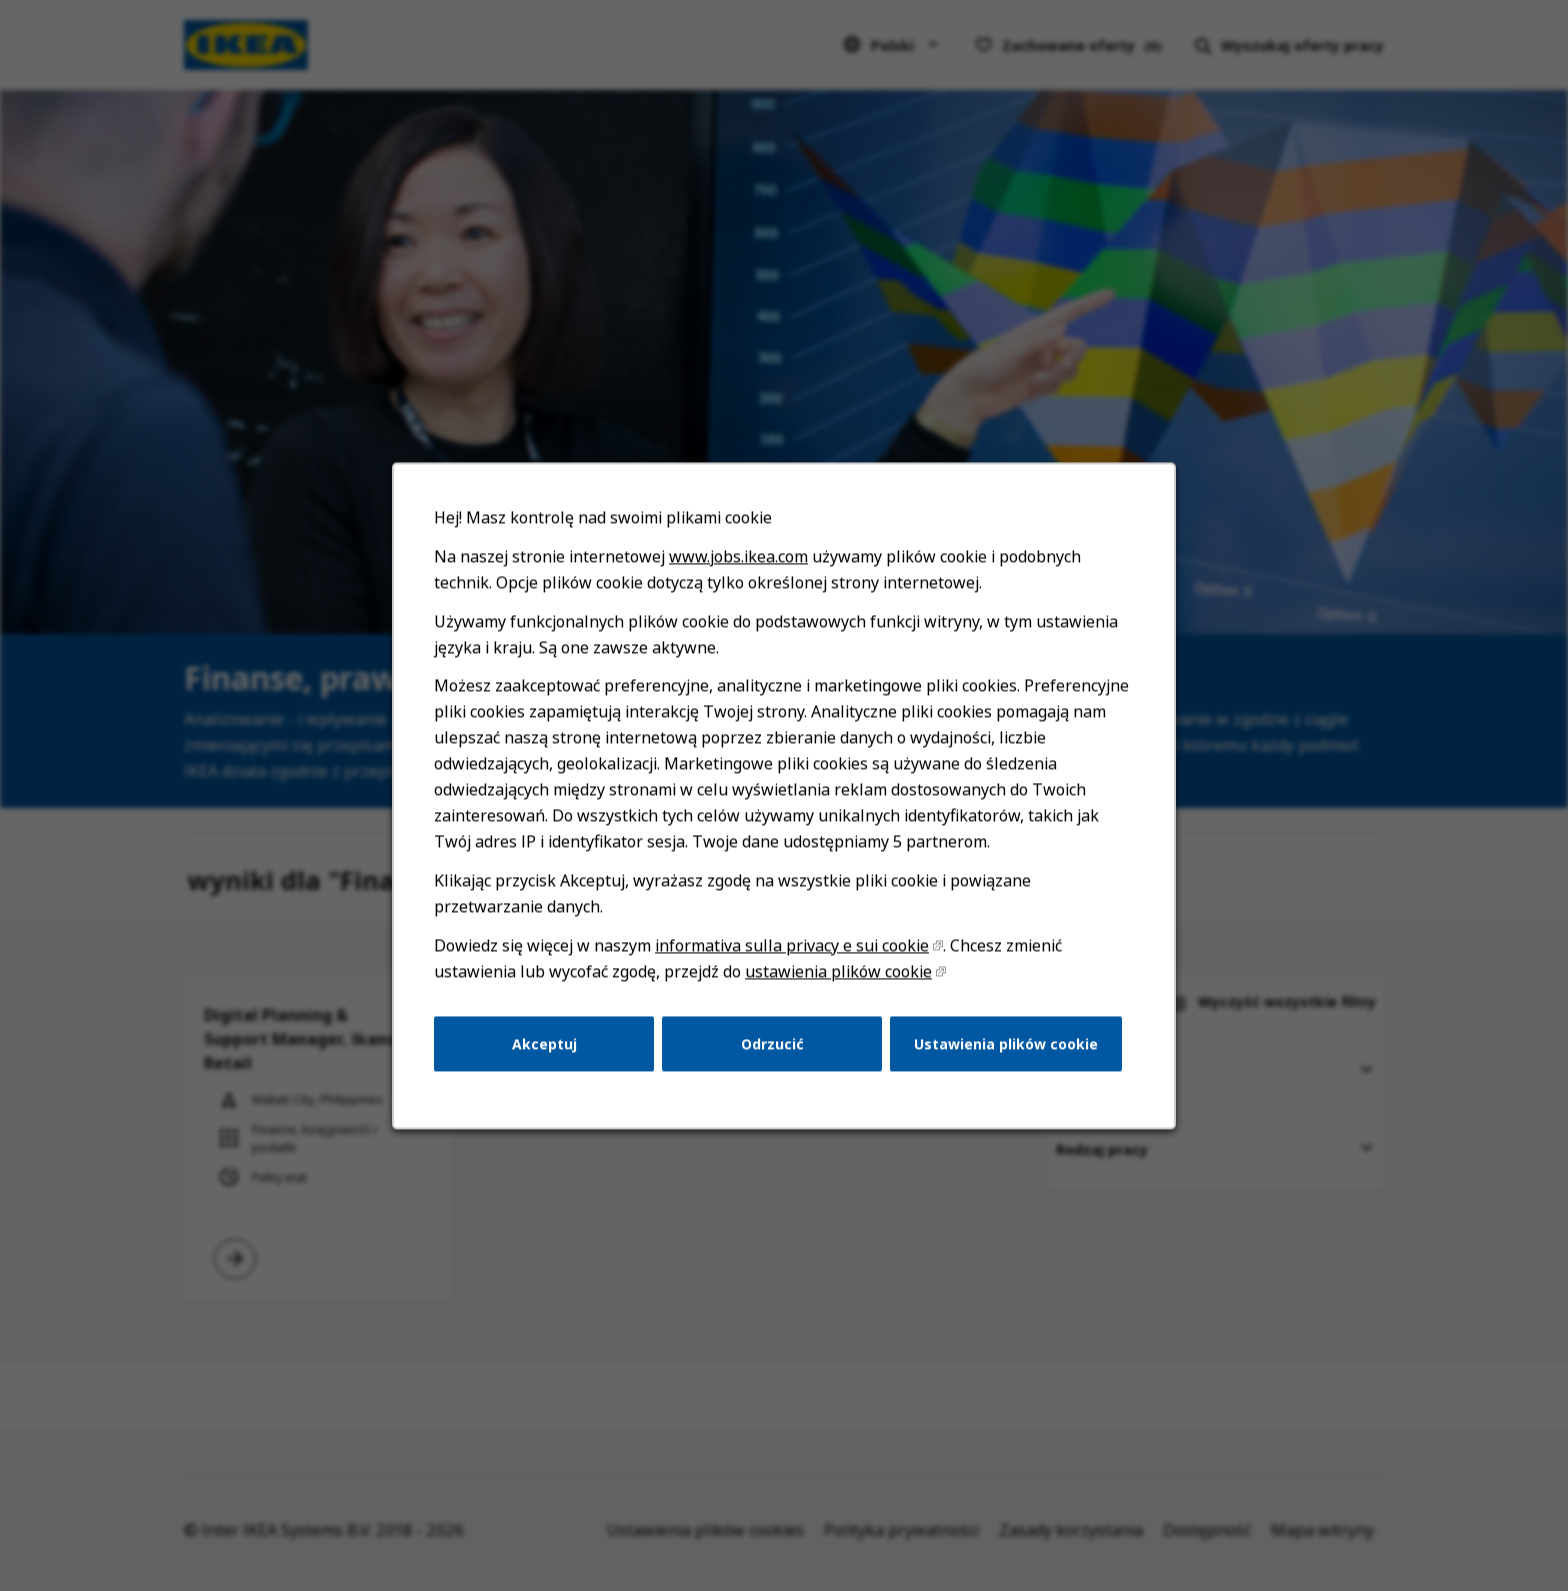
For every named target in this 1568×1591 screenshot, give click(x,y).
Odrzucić (772, 1054)
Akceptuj (550, 1054)
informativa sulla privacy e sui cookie (791, 958)
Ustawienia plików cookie (1000, 1054)
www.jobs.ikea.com (739, 578)
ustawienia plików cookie (837, 983)
